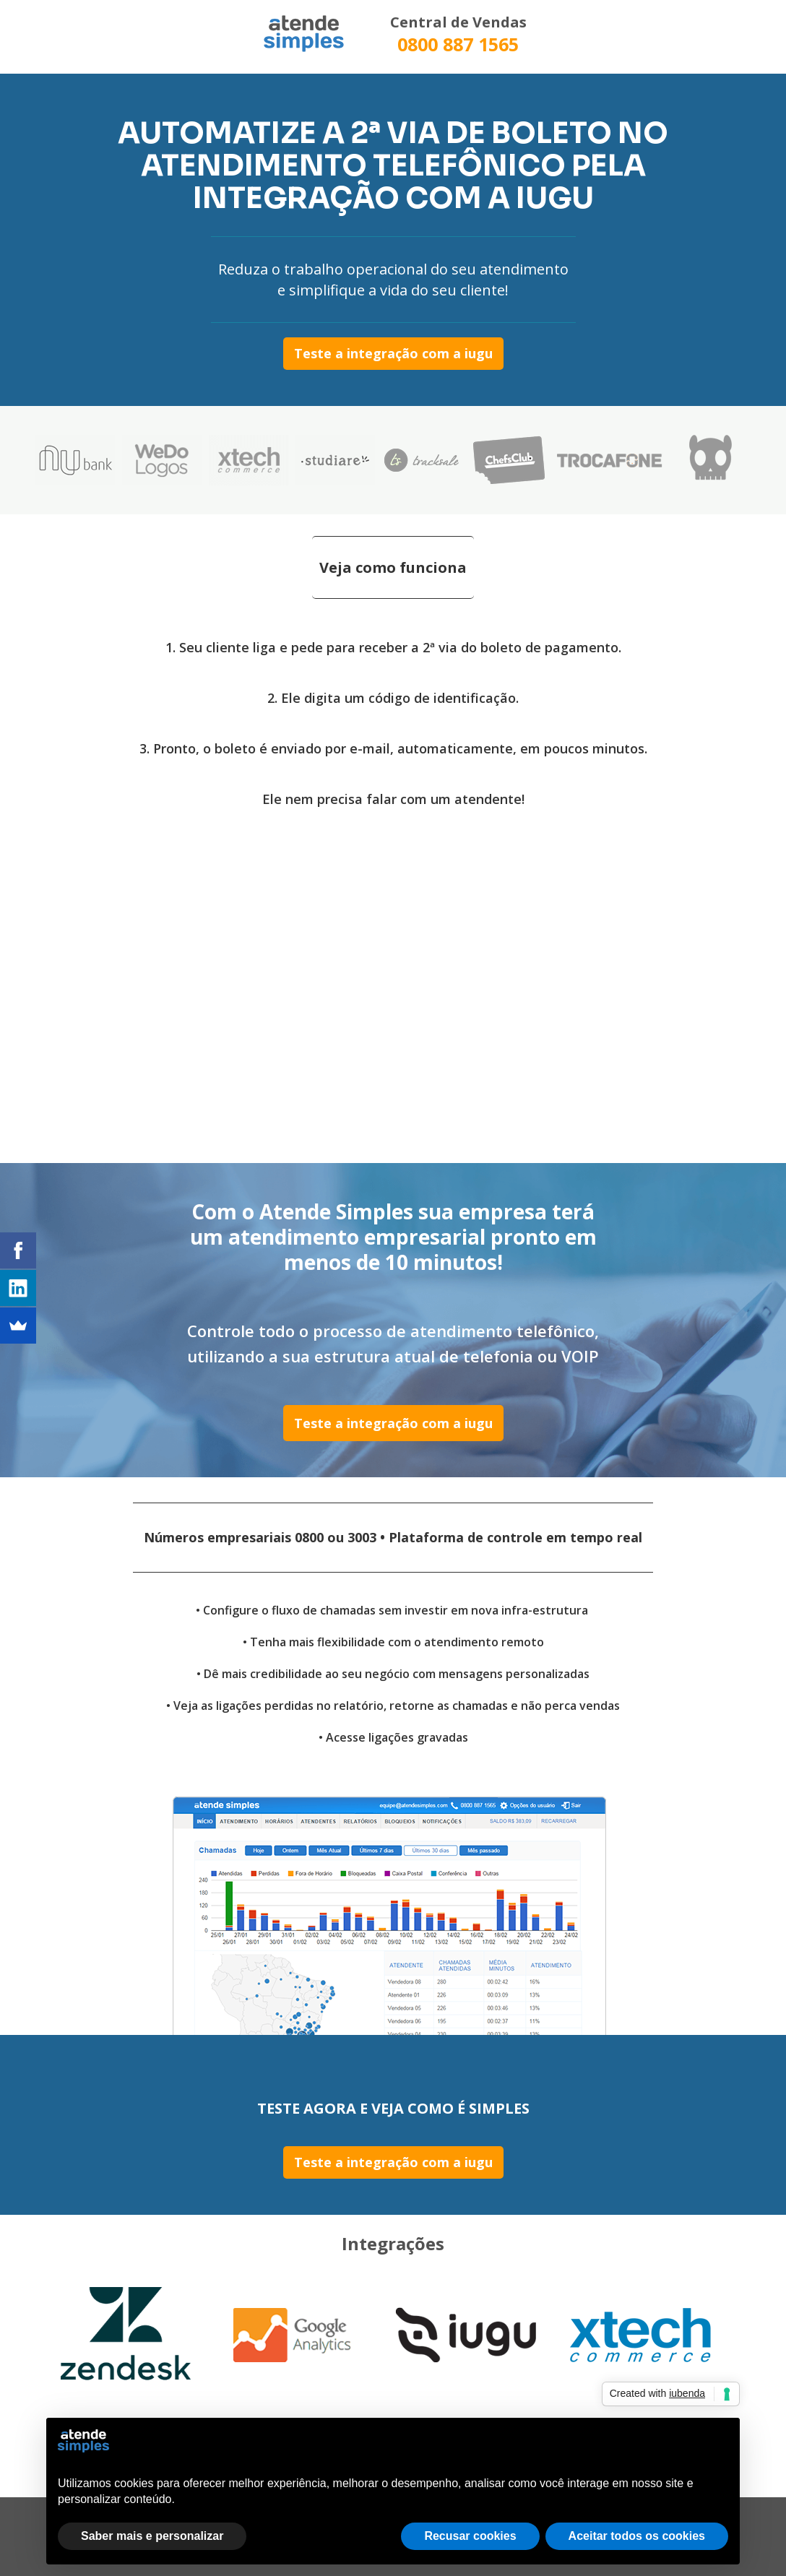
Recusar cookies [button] (470, 2536)
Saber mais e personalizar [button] (152, 2536)
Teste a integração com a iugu (393, 353)
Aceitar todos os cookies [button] (637, 2536)
